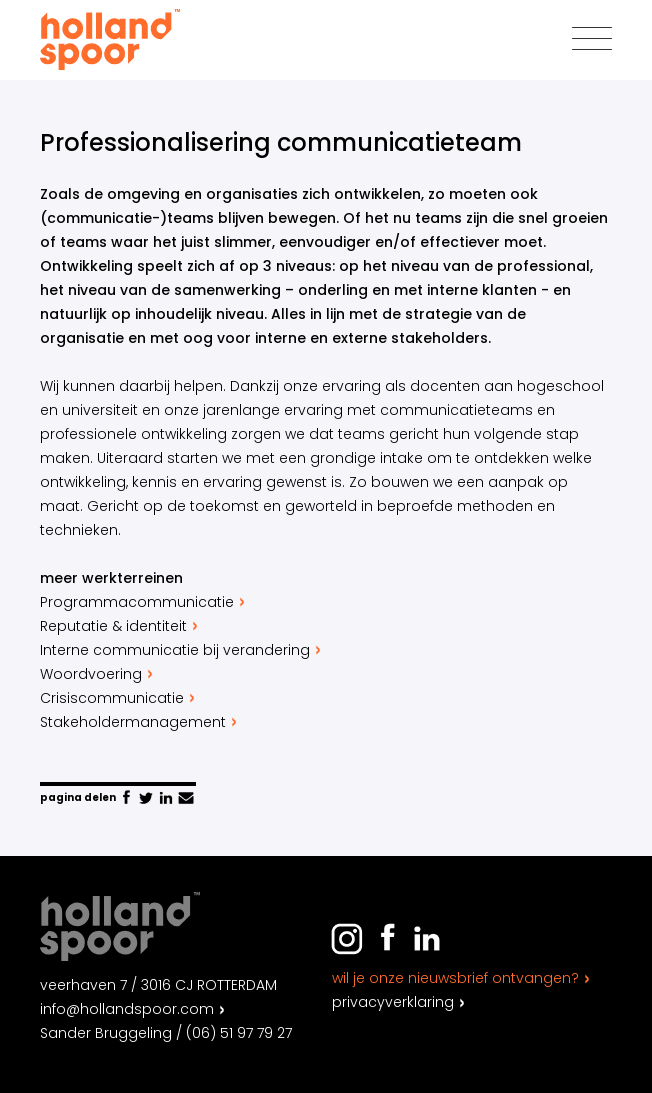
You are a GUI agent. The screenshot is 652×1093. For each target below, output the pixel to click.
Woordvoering (98, 674)
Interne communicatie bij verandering (182, 650)
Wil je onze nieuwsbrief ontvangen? (455, 978)
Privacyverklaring (393, 1002)
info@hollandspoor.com (127, 1009)
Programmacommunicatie (144, 602)
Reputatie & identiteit (121, 626)
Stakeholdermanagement (140, 722)
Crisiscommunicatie (119, 698)
